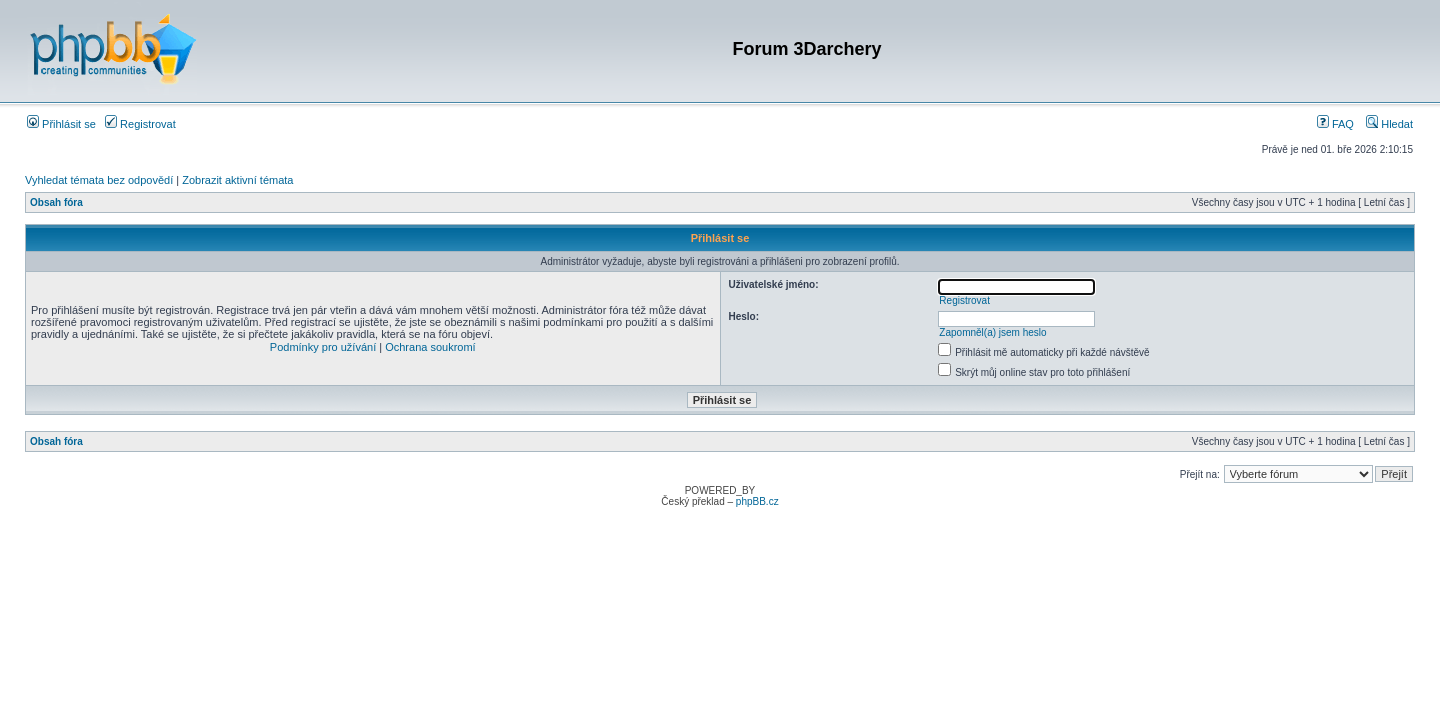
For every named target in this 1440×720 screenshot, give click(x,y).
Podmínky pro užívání (323, 347)
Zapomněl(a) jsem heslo (992, 332)
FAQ (1335, 124)
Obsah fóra (56, 202)
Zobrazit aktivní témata (237, 180)
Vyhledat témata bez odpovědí (99, 180)
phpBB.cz (757, 501)
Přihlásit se (61, 124)
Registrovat (140, 124)
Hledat (1389, 124)
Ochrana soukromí (430, 347)
